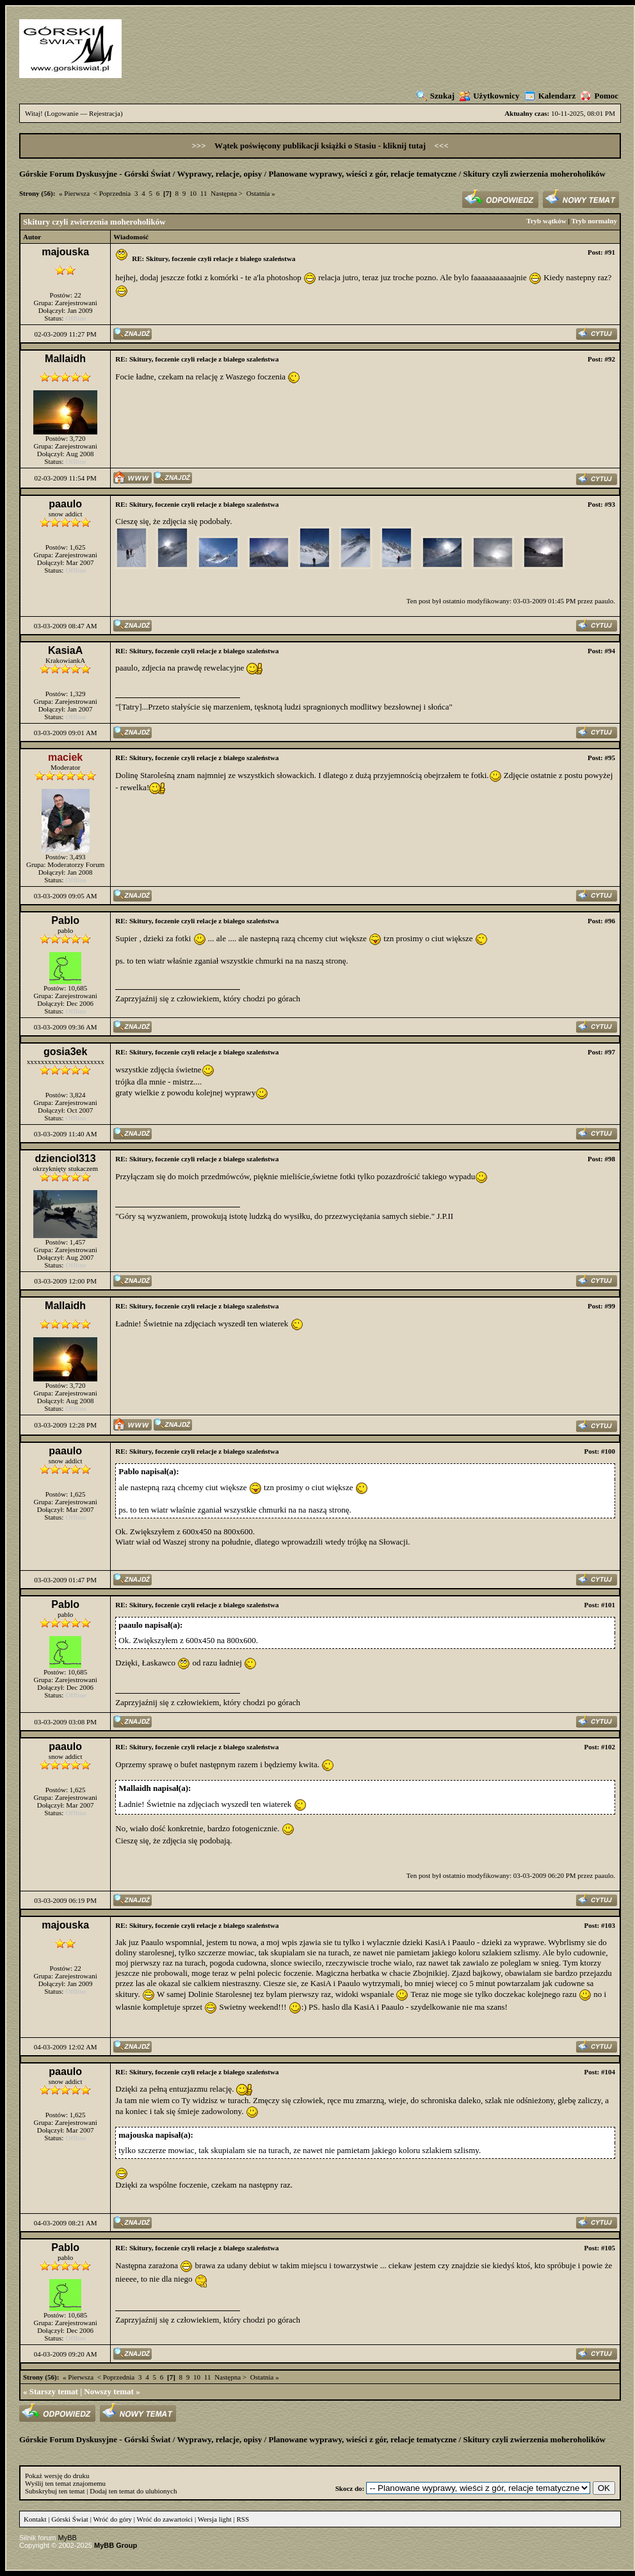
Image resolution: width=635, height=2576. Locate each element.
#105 (608, 2248)
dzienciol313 (65, 1158)
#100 (608, 1451)
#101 (608, 1605)
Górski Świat (69, 2519)
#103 (608, 1925)
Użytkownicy (489, 95)
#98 (610, 1159)
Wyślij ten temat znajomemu (65, 2483)
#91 (610, 252)
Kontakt (35, 2519)
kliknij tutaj (405, 145)
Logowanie (62, 113)
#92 (610, 359)
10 (193, 193)
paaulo (65, 503)
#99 (610, 1306)
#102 (608, 1747)
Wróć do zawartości (165, 2519)
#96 (610, 921)
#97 (610, 1052)
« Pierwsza (74, 193)
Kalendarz (550, 95)
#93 (610, 504)
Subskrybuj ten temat (55, 2491)
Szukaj (435, 95)
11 (203, 193)
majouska (65, 251)
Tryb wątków (546, 221)
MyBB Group (115, 2545)
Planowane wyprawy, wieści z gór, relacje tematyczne (363, 174)
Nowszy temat (109, 2391)
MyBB (67, 2537)
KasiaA (65, 650)
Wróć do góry (112, 2519)
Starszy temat (53, 2391)
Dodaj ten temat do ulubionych (133, 2491)
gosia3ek (65, 1051)
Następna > (227, 193)
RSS (243, 2519)
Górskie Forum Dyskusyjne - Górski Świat (95, 174)
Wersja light (215, 2519)
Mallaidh (65, 358)
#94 (610, 651)
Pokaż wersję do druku (57, 2475)
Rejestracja (104, 113)
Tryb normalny (594, 221)
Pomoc (599, 95)
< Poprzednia (112, 193)
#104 (608, 2072)
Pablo (65, 920)
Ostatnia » (260, 193)
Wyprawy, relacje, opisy (219, 174)
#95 (610, 757)
